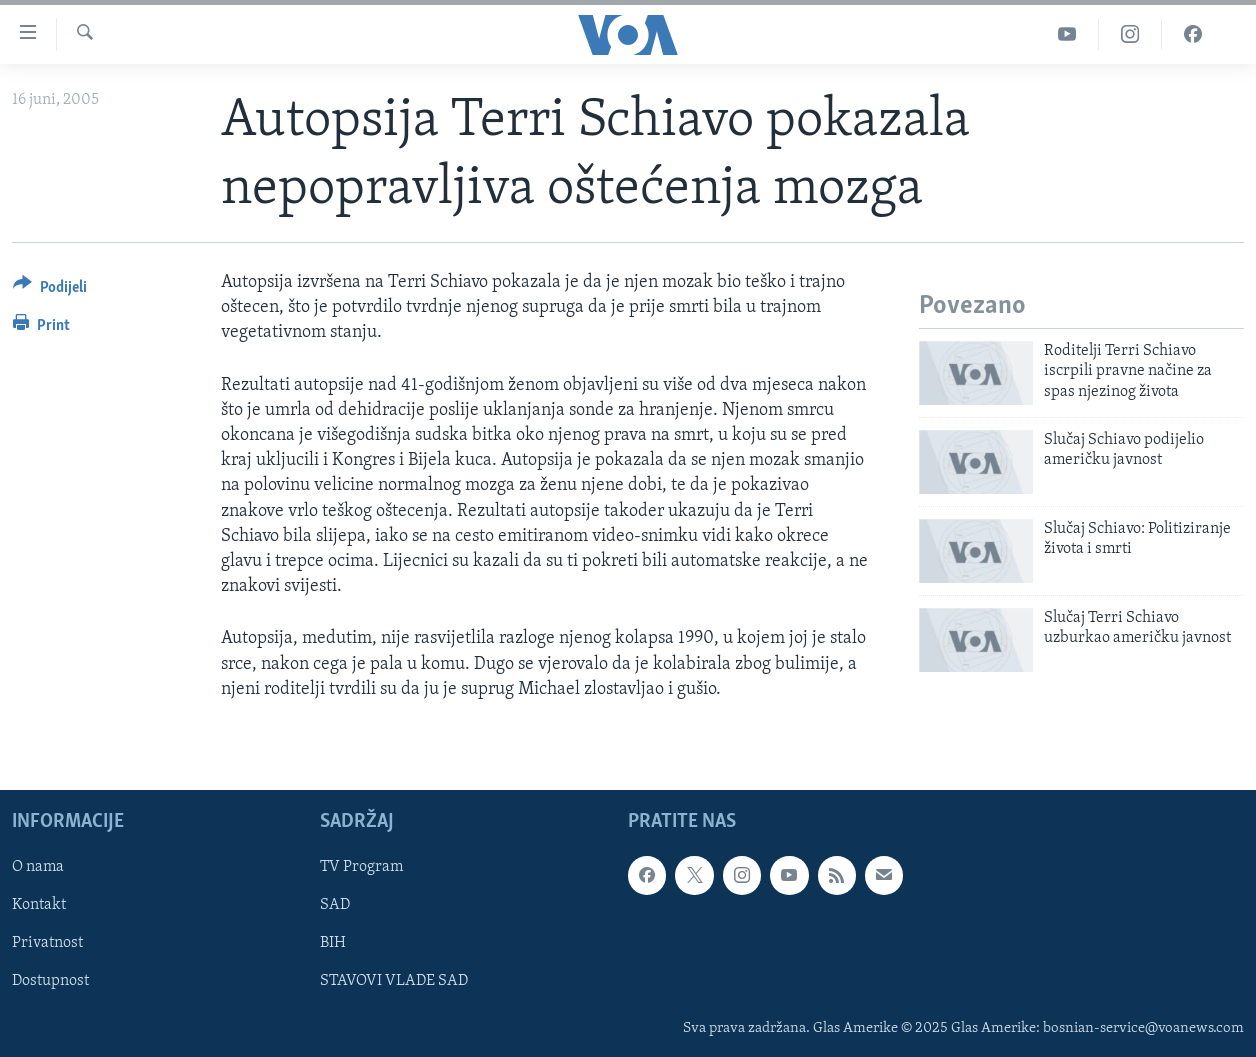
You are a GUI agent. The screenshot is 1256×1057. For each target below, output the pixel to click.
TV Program (361, 867)
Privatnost (47, 943)
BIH (333, 943)
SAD (335, 905)
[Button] (50, 290)
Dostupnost (50, 981)
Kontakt (39, 905)
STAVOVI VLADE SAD (394, 981)
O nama (38, 867)
